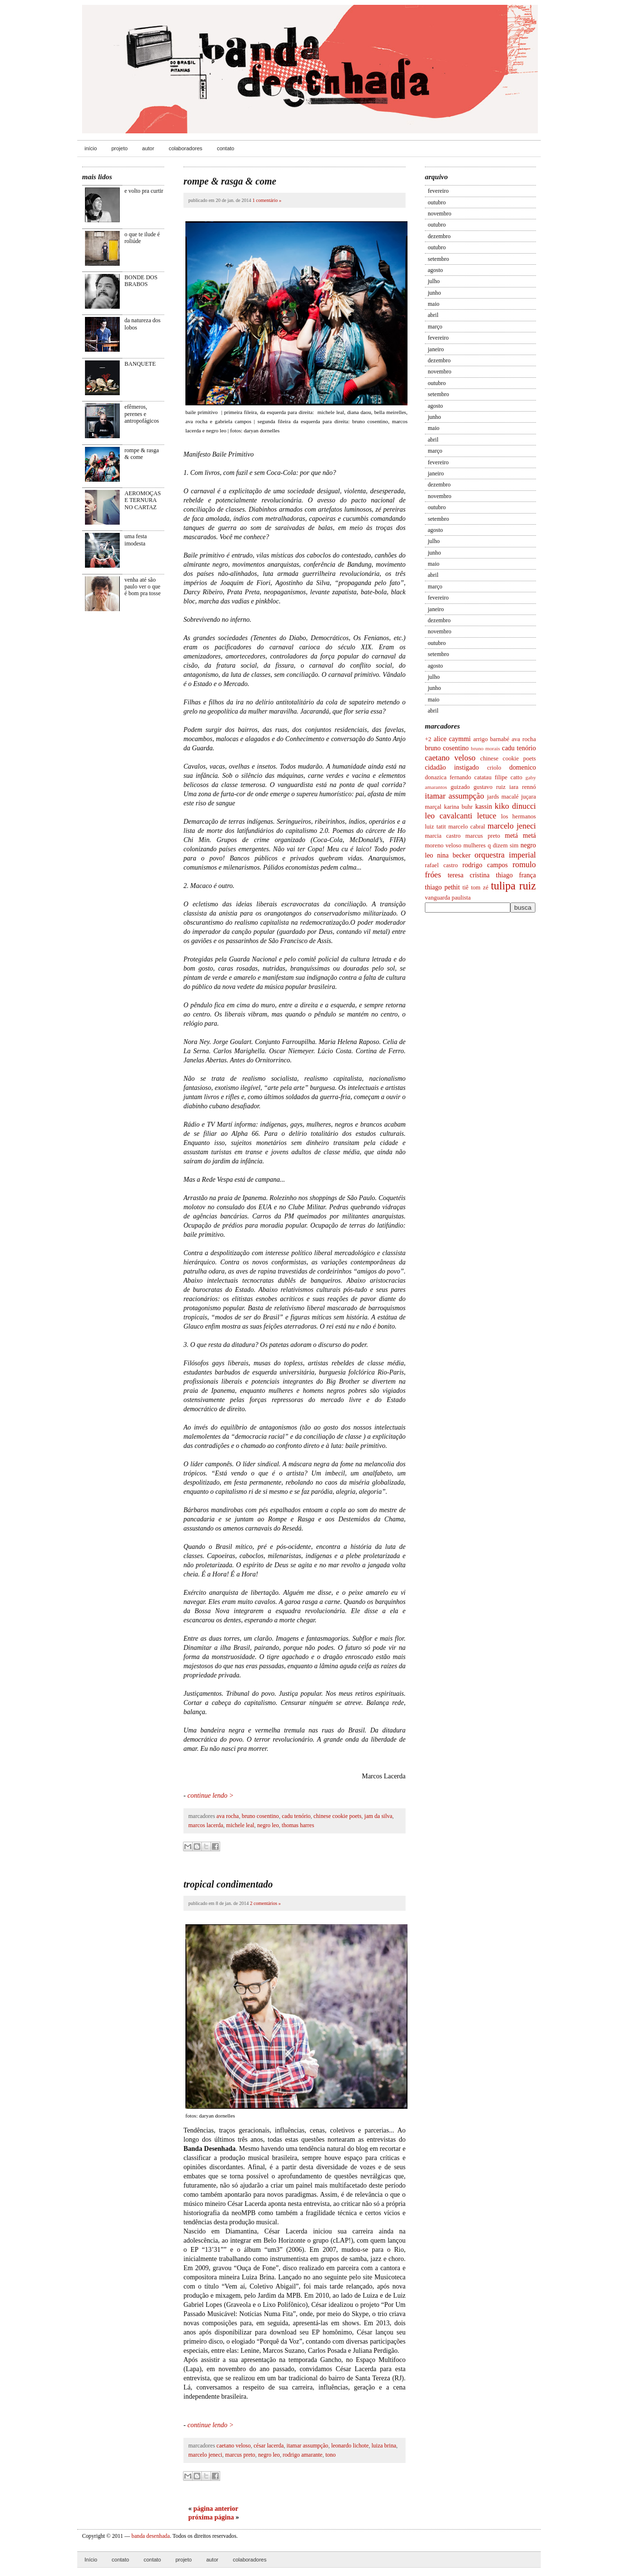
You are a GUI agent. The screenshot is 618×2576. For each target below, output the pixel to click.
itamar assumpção (454, 796)
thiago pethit (442, 887)
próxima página (211, 2517)
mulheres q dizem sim (491, 845)
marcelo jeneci (512, 825)
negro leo (268, 1825)
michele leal (240, 1825)
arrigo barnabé (491, 739)
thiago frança (516, 875)
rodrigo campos (485, 865)
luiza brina (384, 2445)
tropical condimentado (228, 1884)
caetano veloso (450, 757)
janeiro (436, 349)
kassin (483, 806)
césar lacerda (268, 2445)
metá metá (520, 835)
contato (225, 148)
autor (148, 148)
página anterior (216, 2508)
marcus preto (482, 835)
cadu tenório (519, 748)
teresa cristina (469, 875)
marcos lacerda (205, 1825)
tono (330, 2454)
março (435, 326)
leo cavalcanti (448, 815)
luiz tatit (435, 826)
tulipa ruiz (513, 886)
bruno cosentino (447, 748)
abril (433, 315)
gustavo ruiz (490, 787)
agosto (435, 270)
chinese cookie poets (508, 758)
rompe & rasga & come (142, 453)
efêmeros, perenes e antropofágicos (142, 413)
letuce (486, 815)
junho (434, 292)
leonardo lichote (350, 2445)
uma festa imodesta (136, 539)
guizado (460, 787)
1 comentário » (267, 200)
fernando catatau (470, 777)
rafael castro (441, 865)
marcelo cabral (467, 826)
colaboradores (185, 148)
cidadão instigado (452, 767)
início (90, 148)
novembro (439, 213)
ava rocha (524, 739)
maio (433, 304)
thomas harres (298, 1825)
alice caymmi (452, 739)
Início (90, 2559)
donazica (436, 777)
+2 (428, 739)
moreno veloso (443, 845)
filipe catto (508, 777)
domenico (522, 767)
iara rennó (522, 787)
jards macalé (503, 796)
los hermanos (518, 816)
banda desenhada (150, 2536)
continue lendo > (210, 1795)
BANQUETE (140, 363)
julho (434, 281)
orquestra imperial (505, 854)
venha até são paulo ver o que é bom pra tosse (143, 586)
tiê (466, 887)
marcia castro (443, 835)
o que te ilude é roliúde (142, 237)
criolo (494, 767)
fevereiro (438, 190)
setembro (438, 259)
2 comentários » (265, 1903)
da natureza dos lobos (143, 323)
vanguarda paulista (448, 897)
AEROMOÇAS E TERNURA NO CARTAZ (143, 500)
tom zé (480, 887)
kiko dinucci (515, 806)
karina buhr (458, 806)
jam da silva (379, 1816)
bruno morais (485, 748)
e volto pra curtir (144, 190)
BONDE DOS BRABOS (141, 280)
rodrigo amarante (303, 2454)
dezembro (439, 236)
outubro (437, 202)
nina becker (454, 855)
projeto (120, 148)
